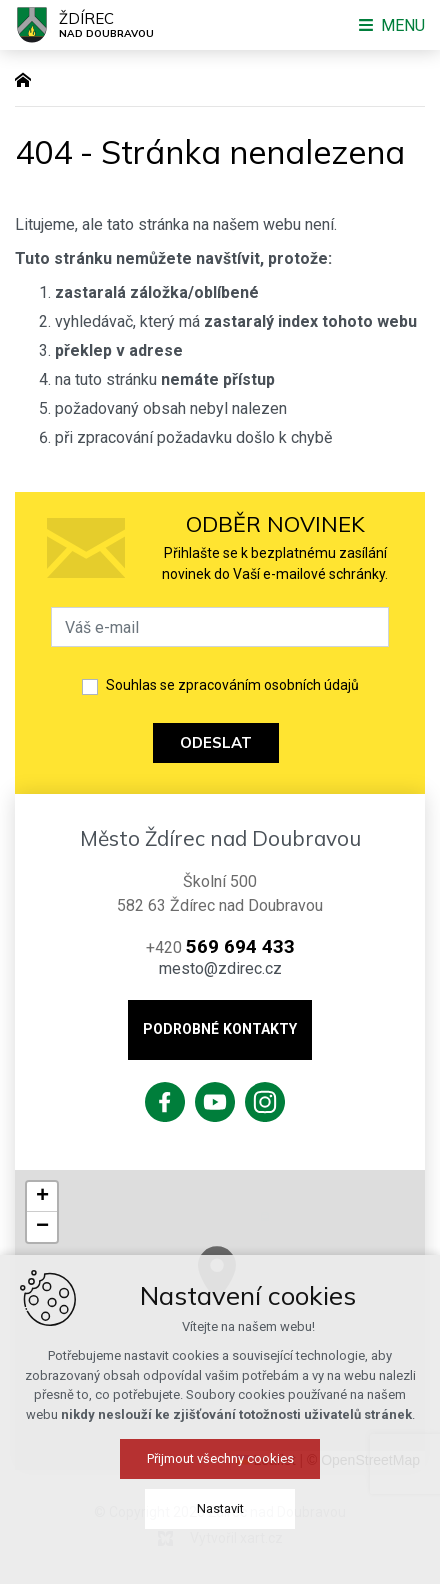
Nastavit (220, 1508)
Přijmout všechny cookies (220, 1458)
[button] (42, 1197)
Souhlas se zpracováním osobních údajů (232, 685)
